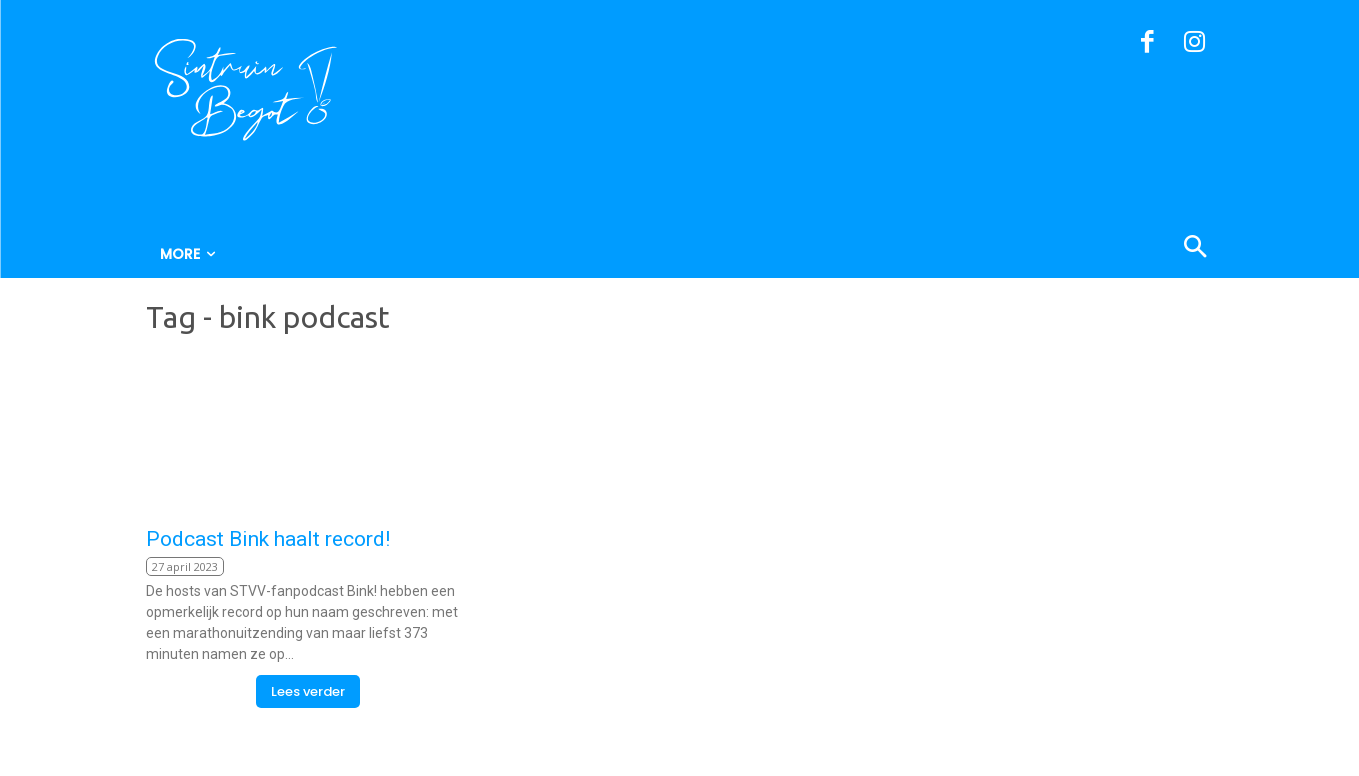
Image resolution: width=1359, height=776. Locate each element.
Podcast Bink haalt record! (268, 539)
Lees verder (308, 691)
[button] (1098, 249)
